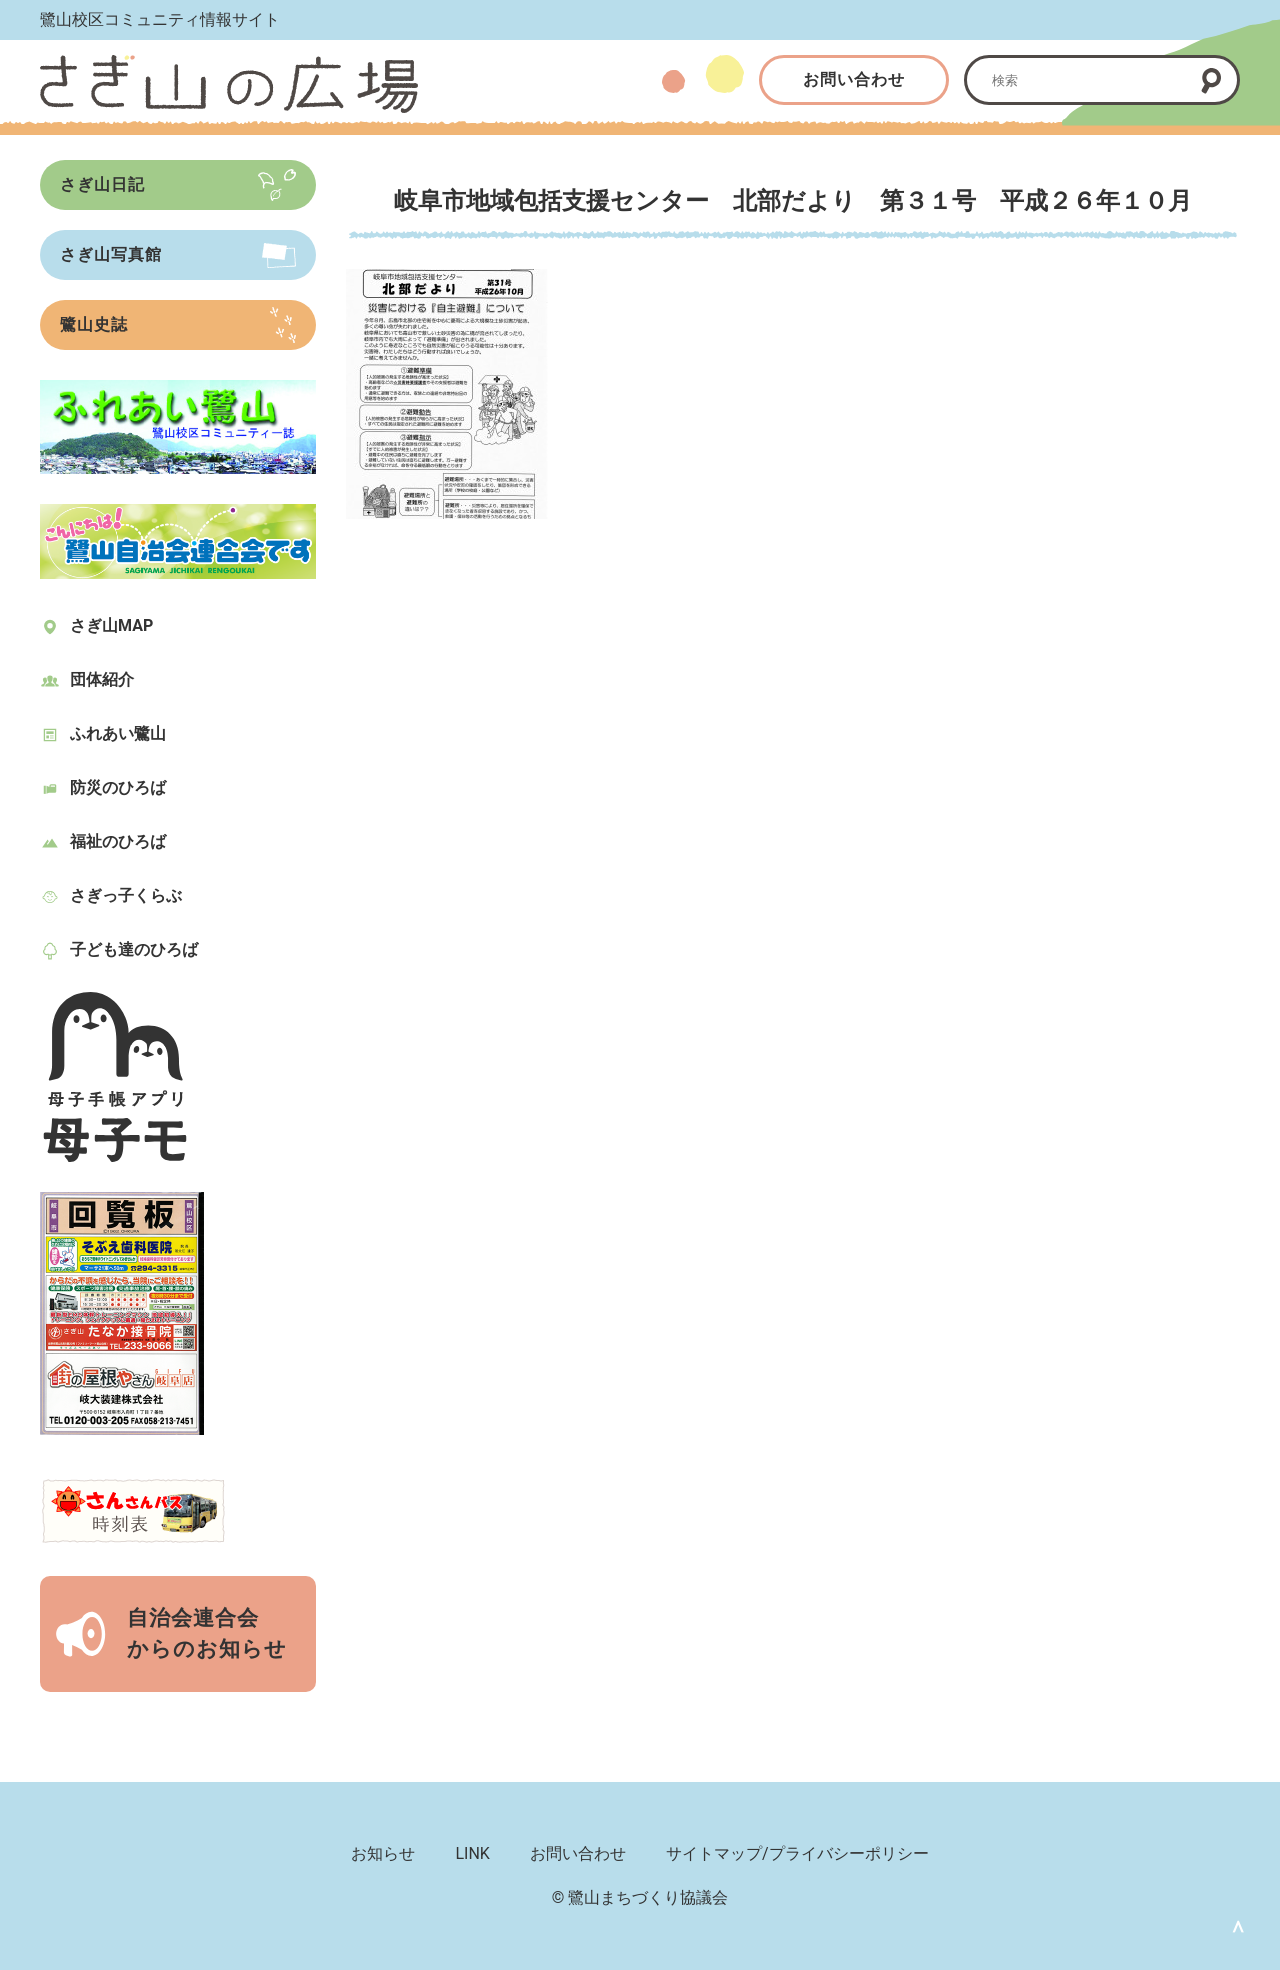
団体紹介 (102, 679)
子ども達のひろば (134, 949)
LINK (472, 1853)
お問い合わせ (854, 79)
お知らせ (383, 1853)
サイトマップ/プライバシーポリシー (797, 1853)
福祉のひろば (118, 841)
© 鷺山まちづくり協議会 (640, 1897)
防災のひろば (118, 787)
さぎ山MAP (111, 625)
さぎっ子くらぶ (126, 895)
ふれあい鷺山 (118, 733)
